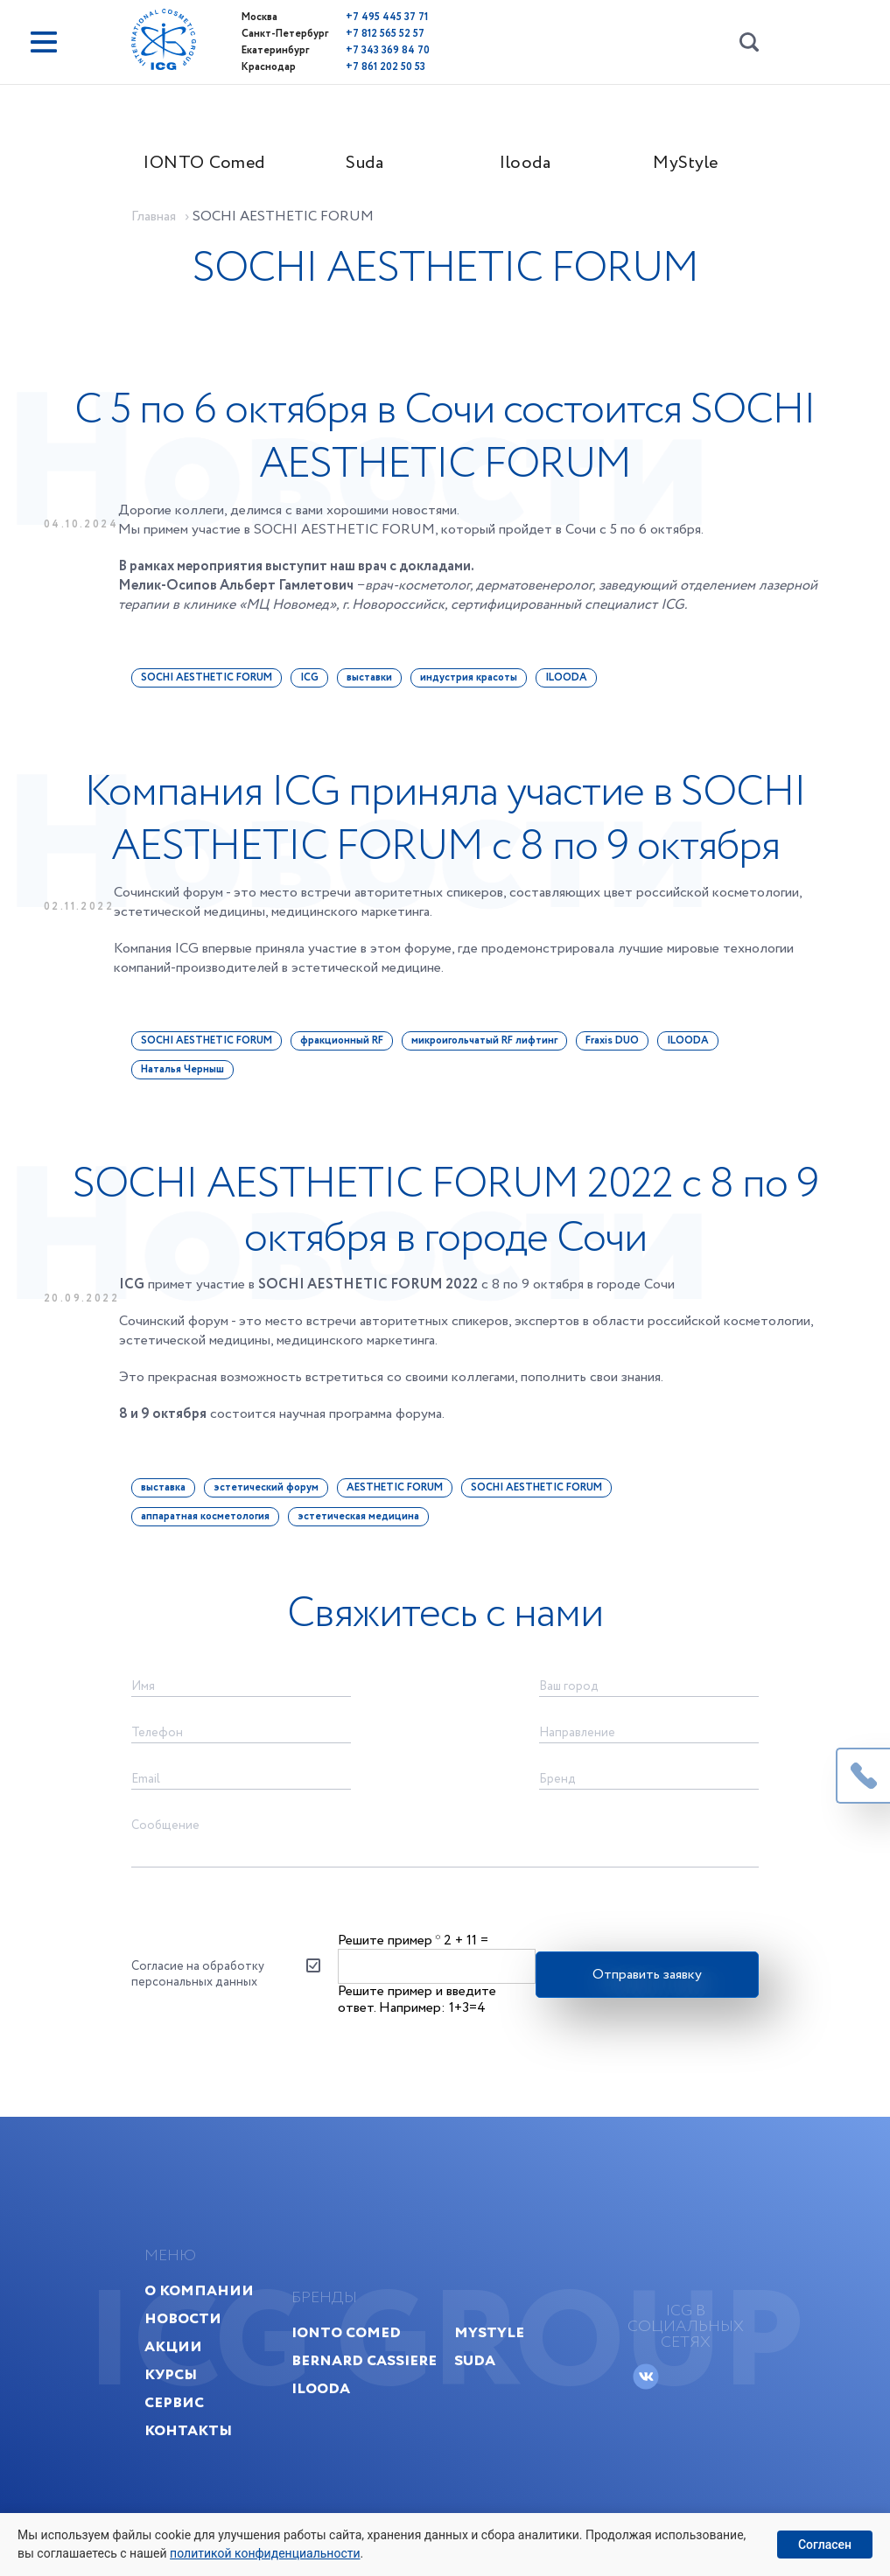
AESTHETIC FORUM (395, 1487)
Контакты (188, 2430)
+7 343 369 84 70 (388, 50)
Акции (173, 2346)
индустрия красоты (468, 677)
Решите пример (389, 1940)
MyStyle (685, 163)
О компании (199, 2290)
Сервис (174, 2402)
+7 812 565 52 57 (385, 33)
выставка (163, 1487)
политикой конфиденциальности (265, 2553)
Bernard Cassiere (364, 2360)
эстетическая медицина (358, 1516)
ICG (309, 677)
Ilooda (525, 163)
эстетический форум (266, 1487)
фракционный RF (341, 1040)
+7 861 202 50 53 (385, 66)
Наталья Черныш (182, 1069)
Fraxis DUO (612, 1040)
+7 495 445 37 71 (387, 17)
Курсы (170, 2374)
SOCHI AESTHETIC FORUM (206, 677)
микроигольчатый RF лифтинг (484, 1040)
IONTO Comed (204, 163)
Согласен (824, 2545)
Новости (182, 2318)
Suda (364, 163)
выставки (369, 677)
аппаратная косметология (205, 1516)
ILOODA (566, 677)
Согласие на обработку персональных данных (197, 1974)
